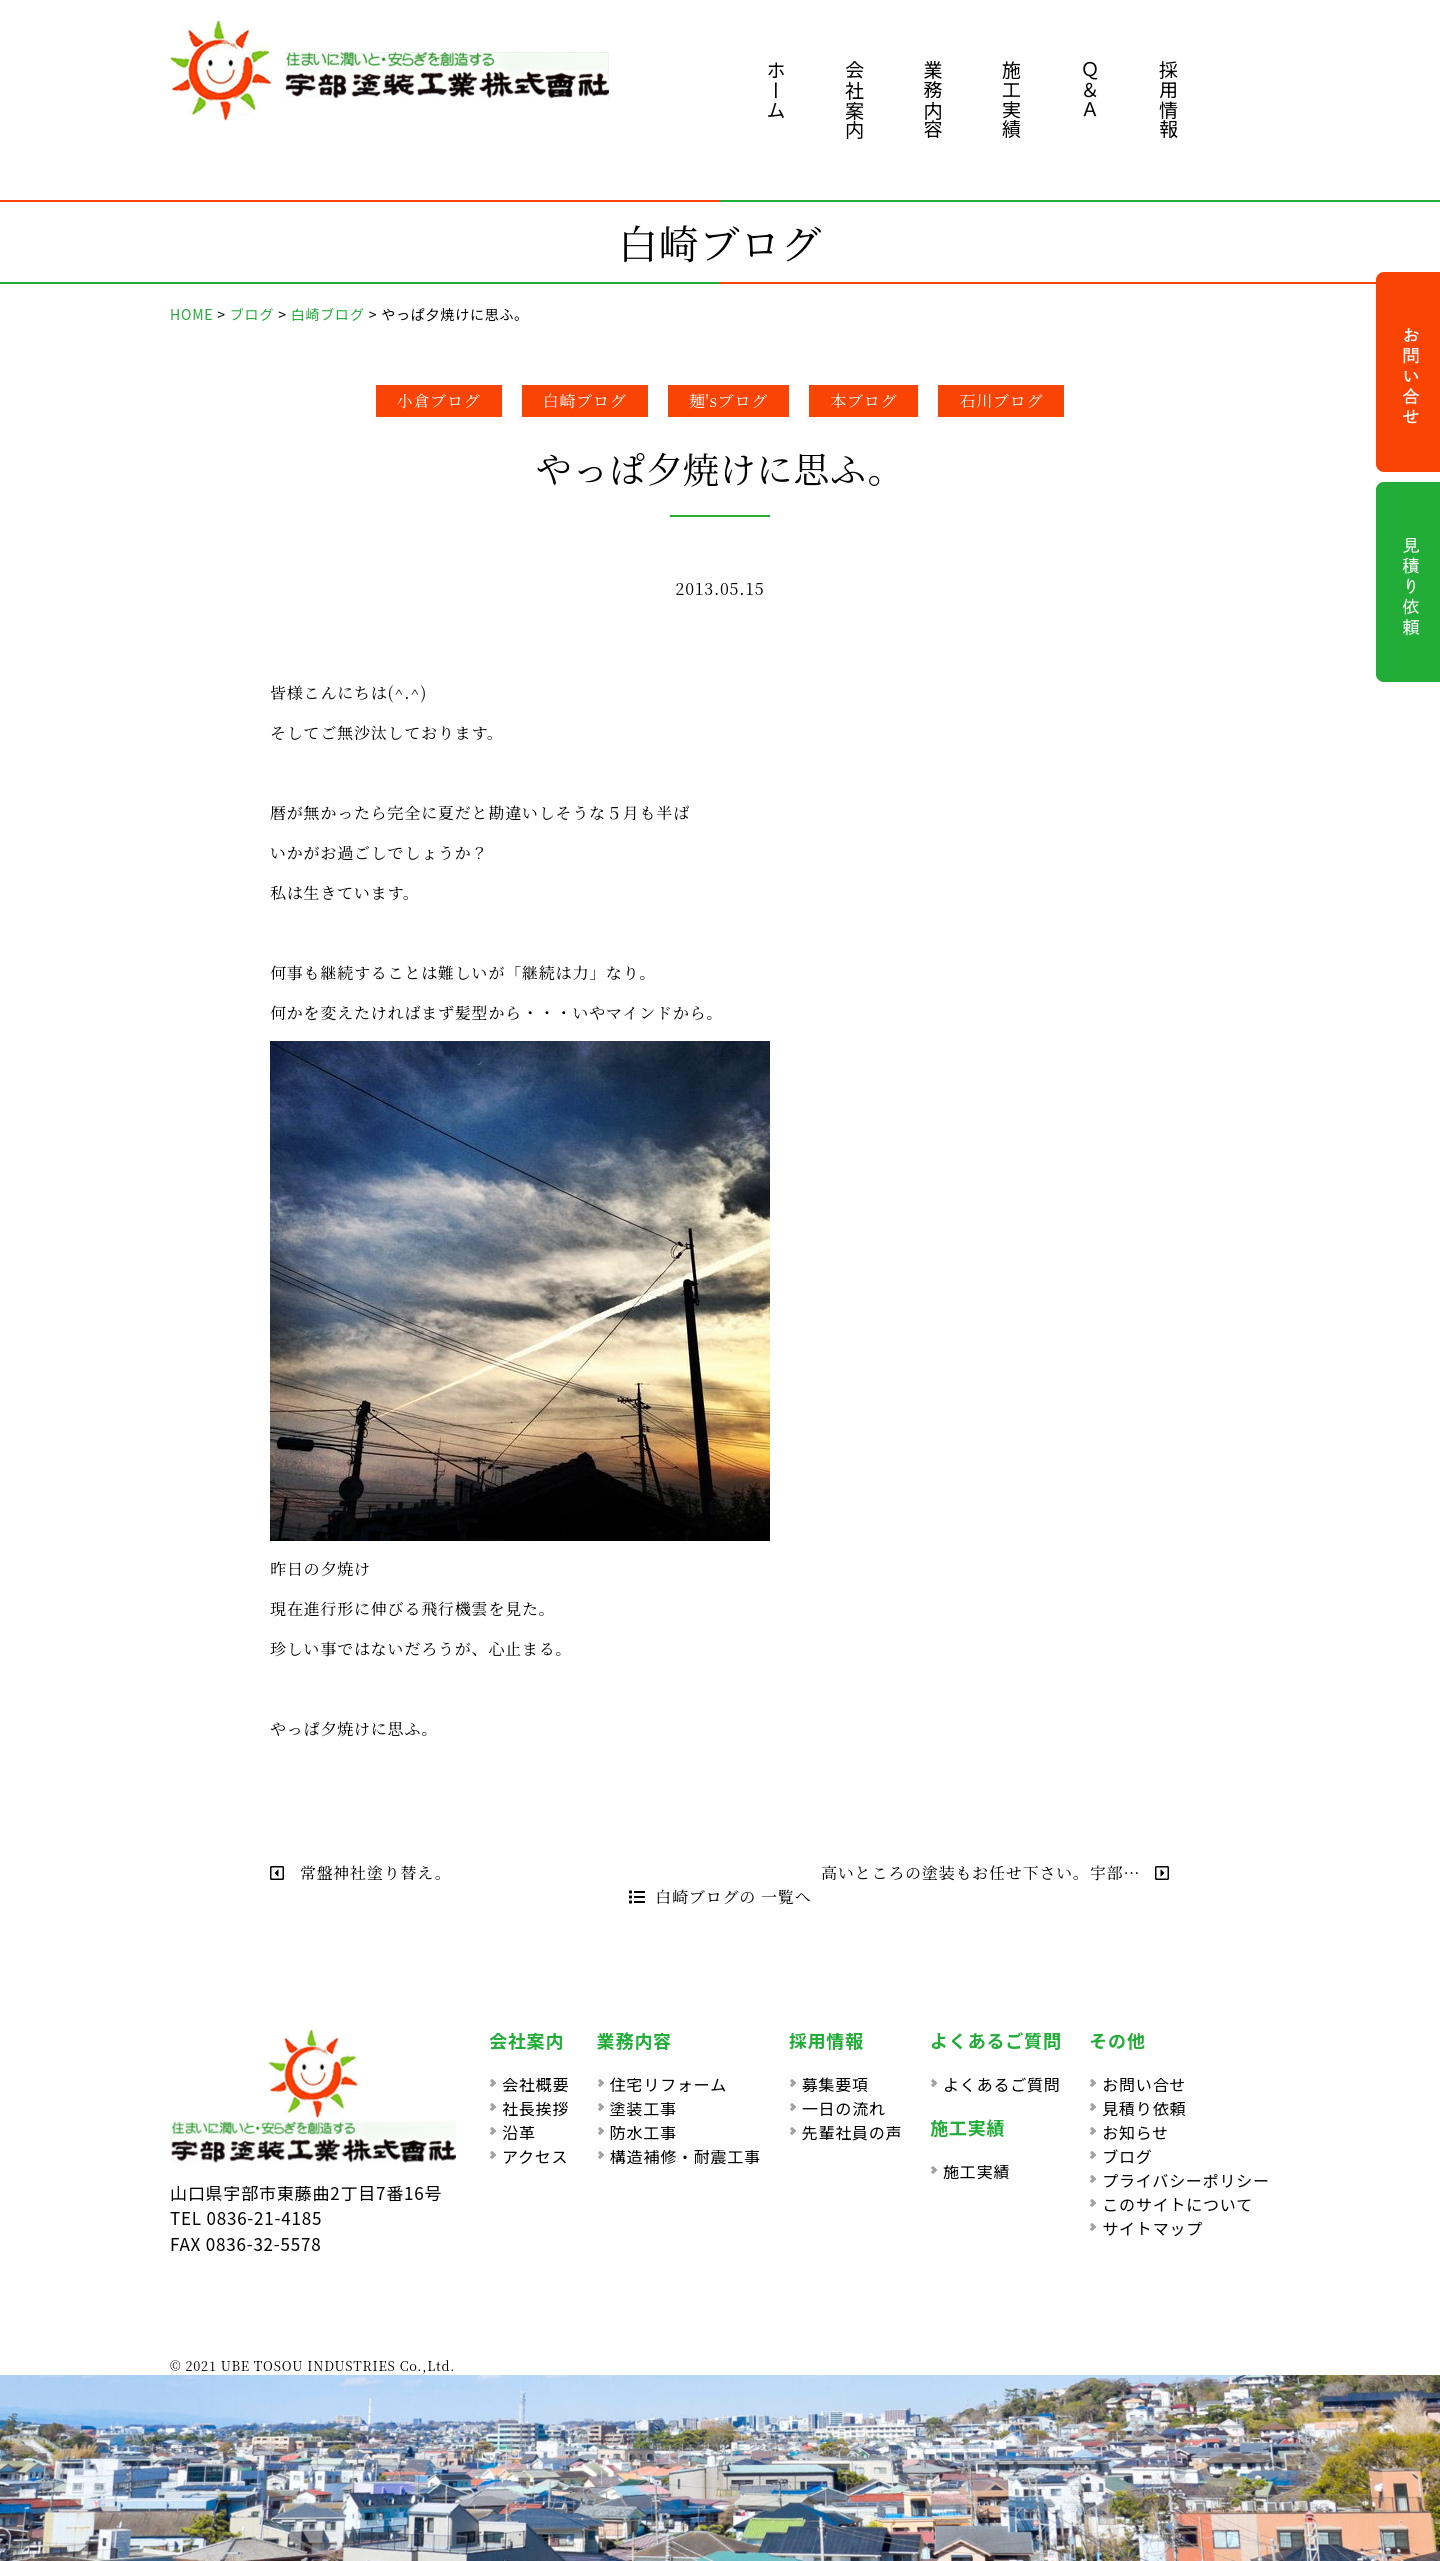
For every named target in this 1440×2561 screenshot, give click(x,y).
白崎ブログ (585, 400)
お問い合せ (1144, 2084)
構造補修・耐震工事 (685, 2156)
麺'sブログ (729, 400)
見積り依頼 (1144, 2108)
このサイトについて (1177, 2204)
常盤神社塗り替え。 (361, 1872)
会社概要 (535, 2084)
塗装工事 (643, 2108)
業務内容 (933, 99)
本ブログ (863, 400)
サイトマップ (1152, 2228)
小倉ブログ (439, 400)
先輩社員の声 (852, 2132)
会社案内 (854, 99)
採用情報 (1168, 99)
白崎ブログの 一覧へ (720, 1896)
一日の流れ (844, 2108)
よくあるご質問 (1002, 2084)
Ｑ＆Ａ (1090, 89)
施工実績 (1011, 99)
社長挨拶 (535, 2108)
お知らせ (1135, 2132)
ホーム (776, 89)
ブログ (1127, 2156)
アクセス (535, 2156)
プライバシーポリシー (1186, 2180)
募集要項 (835, 2084)
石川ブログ (1001, 400)
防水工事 (643, 2132)
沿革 (519, 2132)
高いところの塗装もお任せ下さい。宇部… (995, 1872)
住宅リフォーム (668, 2084)
